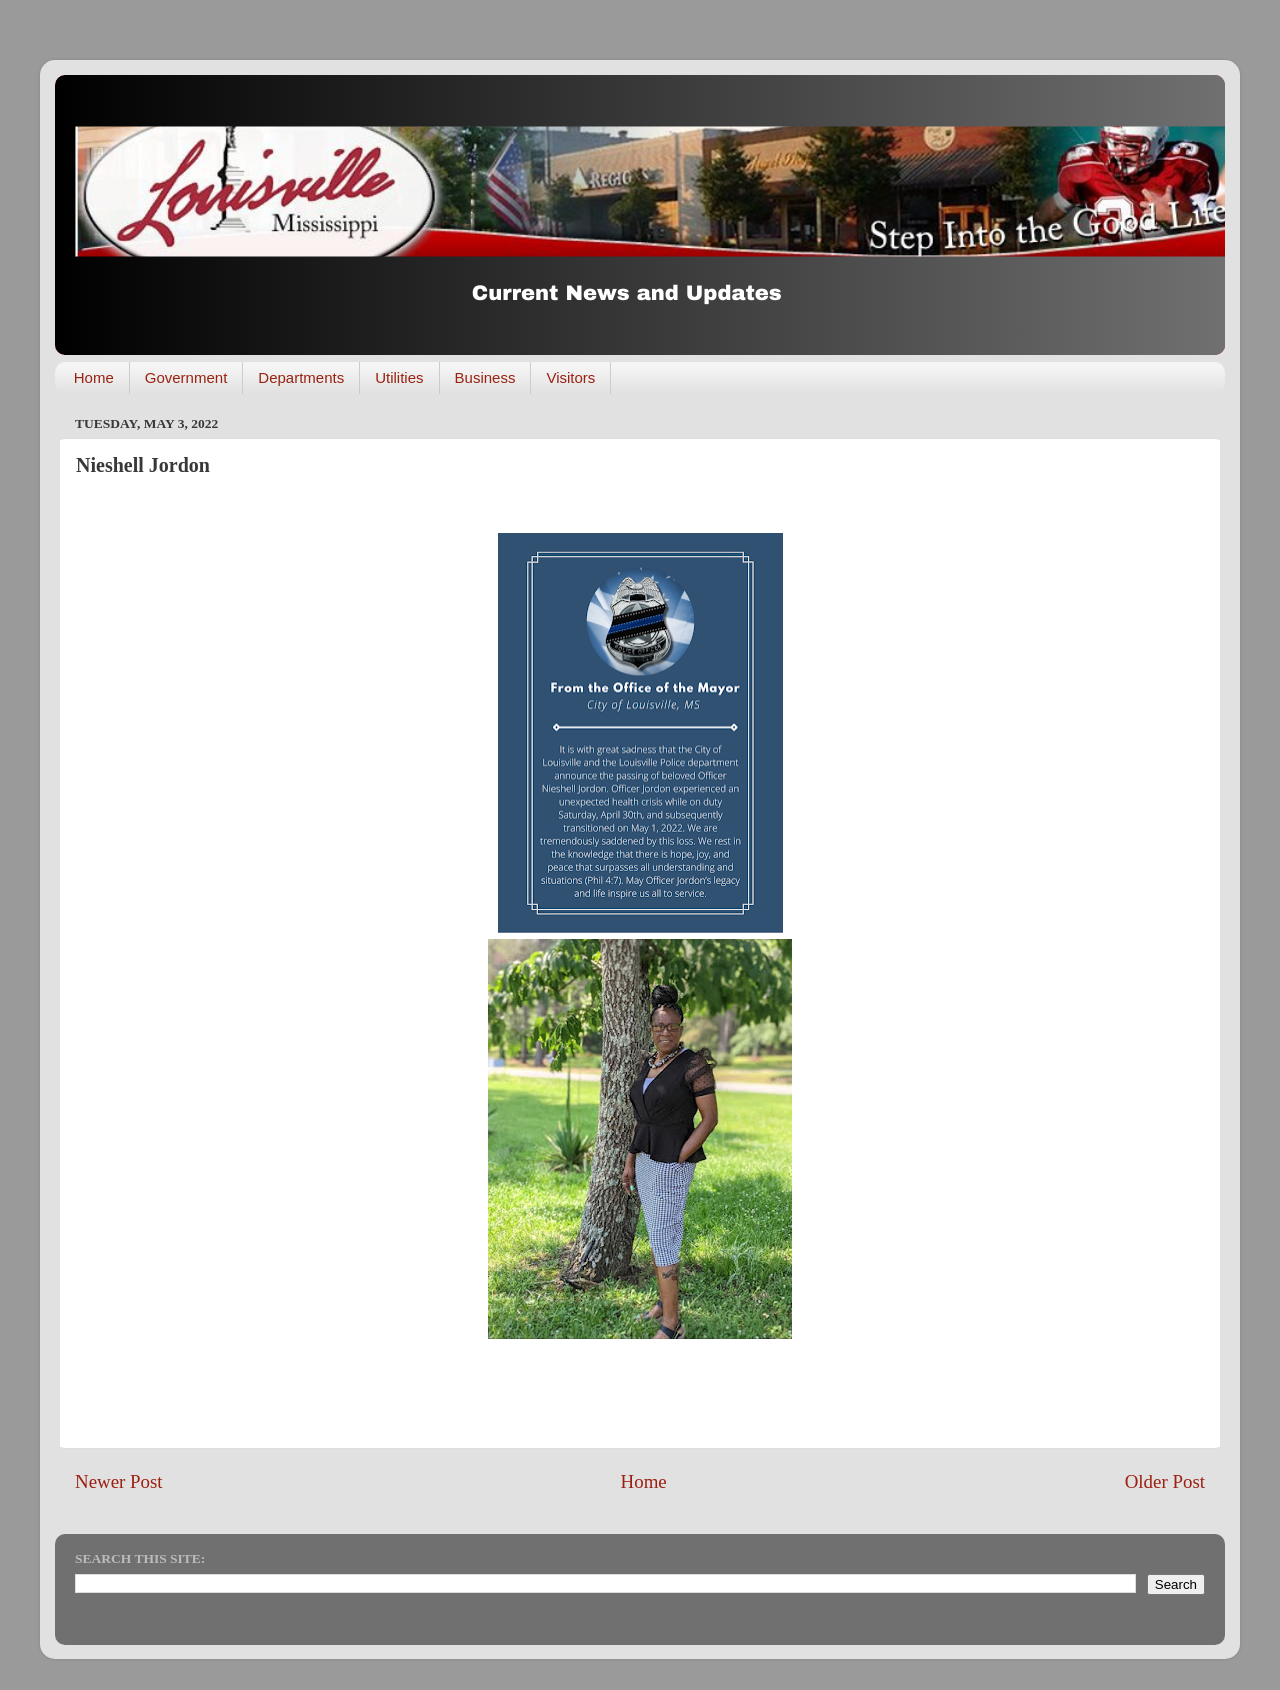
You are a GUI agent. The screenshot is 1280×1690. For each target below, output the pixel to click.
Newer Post (119, 1481)
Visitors (570, 377)
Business (485, 377)
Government (186, 377)
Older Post (1165, 1481)
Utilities (399, 377)
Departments (301, 377)
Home (94, 377)
